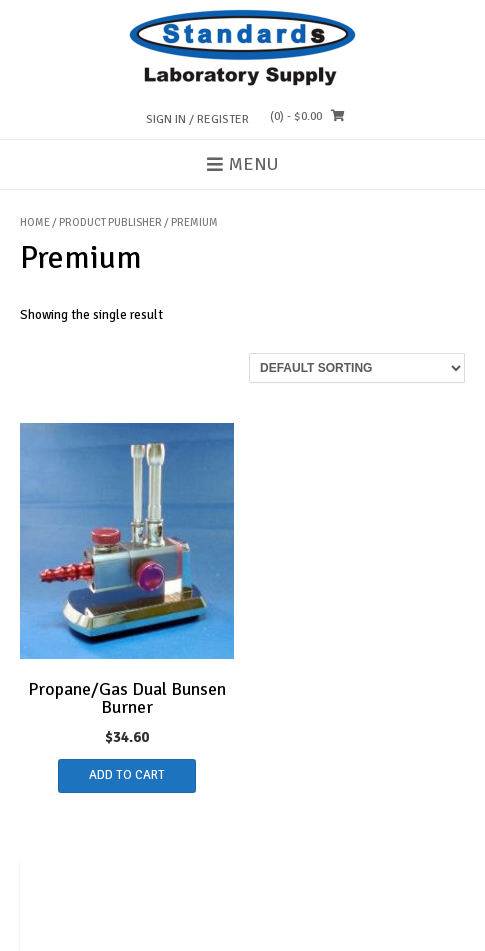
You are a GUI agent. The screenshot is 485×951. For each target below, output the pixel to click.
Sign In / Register (197, 119)
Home (35, 222)
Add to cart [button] (127, 775)
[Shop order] (357, 368)
